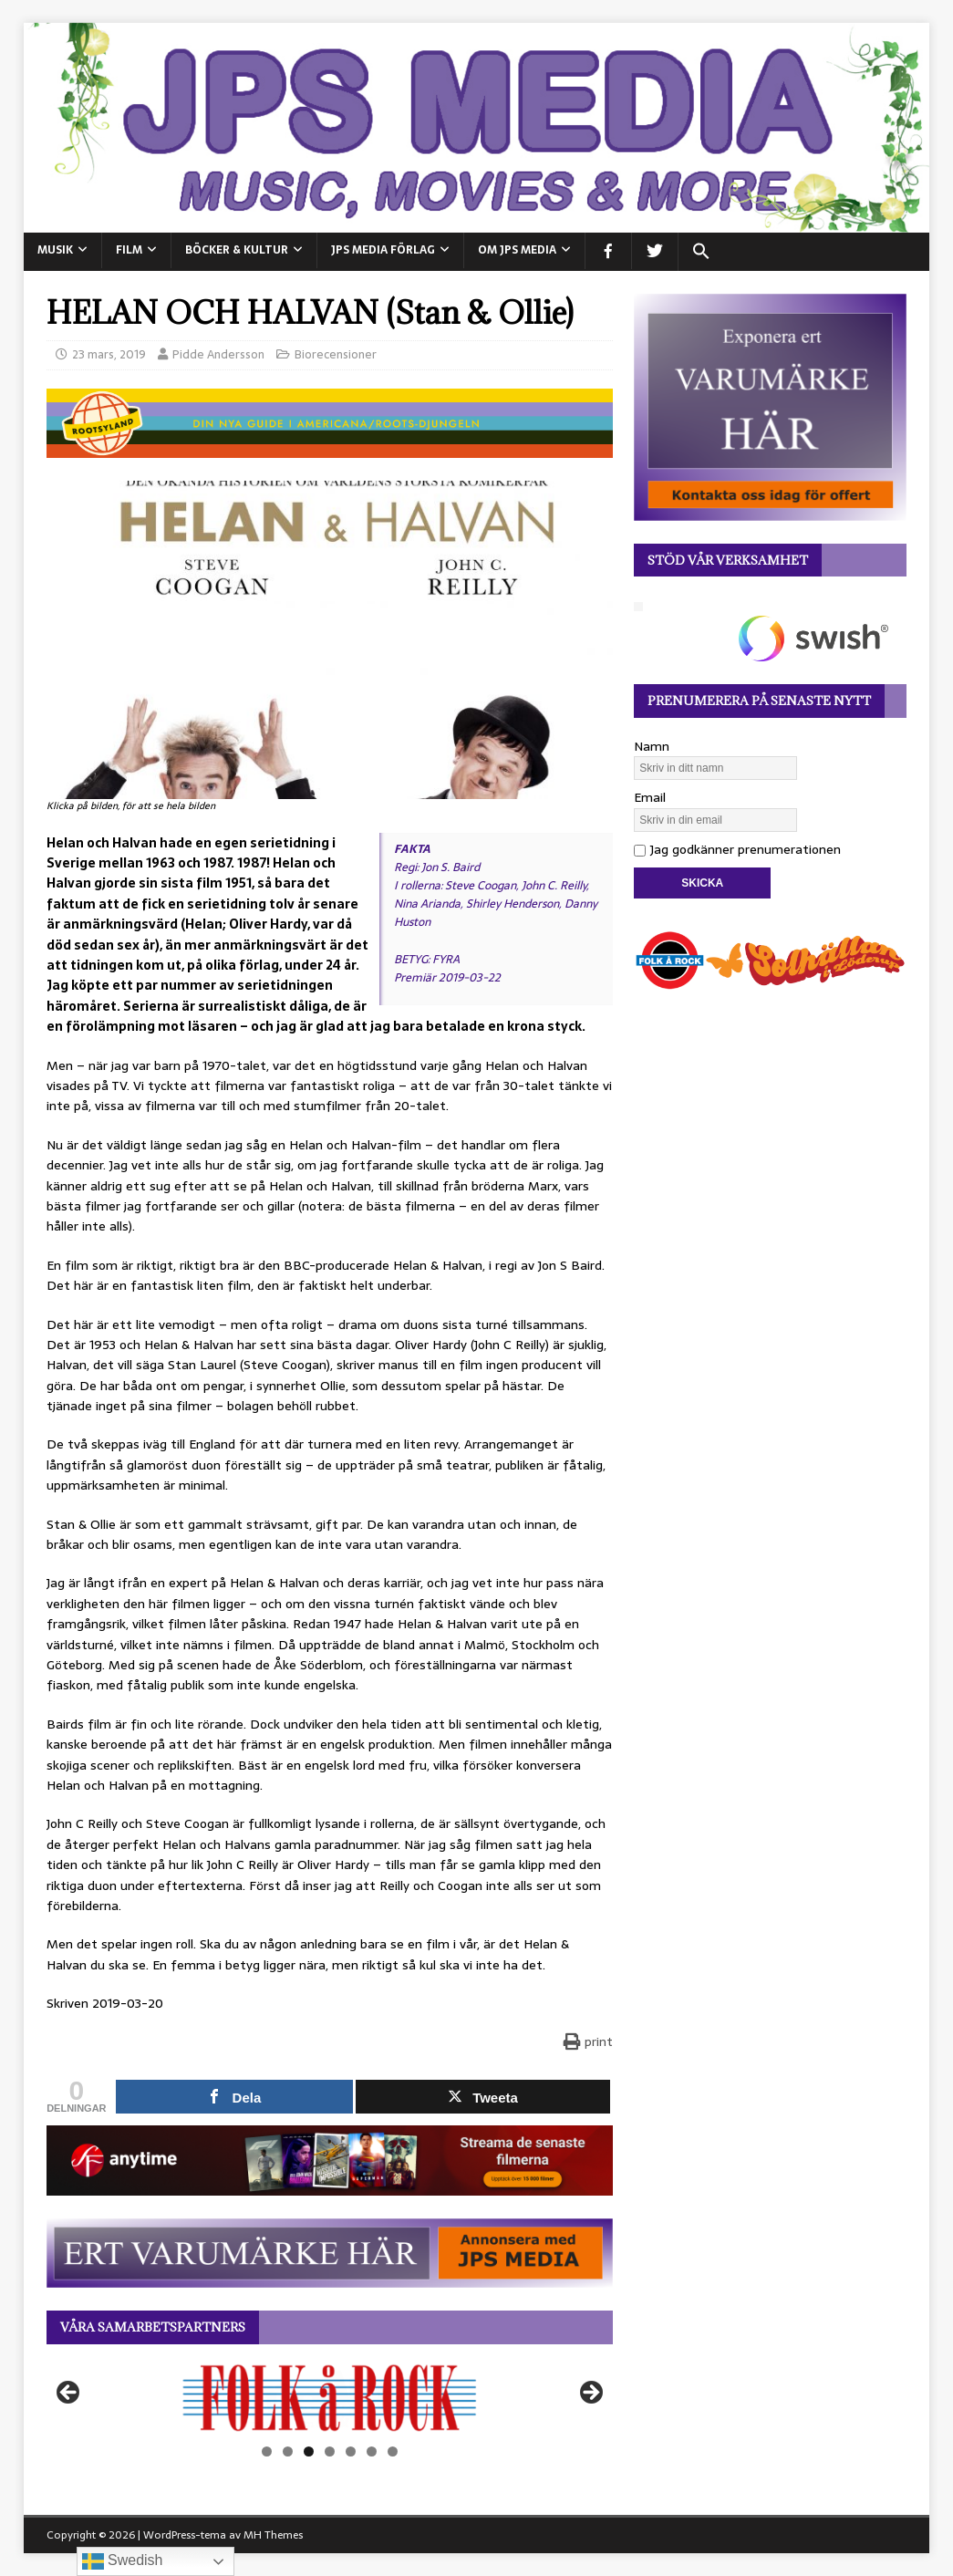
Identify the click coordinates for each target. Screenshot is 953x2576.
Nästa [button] (590, 2393)
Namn (651, 746)
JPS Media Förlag (383, 250)
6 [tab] (372, 2451)
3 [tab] (309, 2451)
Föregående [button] (69, 2393)
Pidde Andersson (218, 354)
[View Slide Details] (330, 2398)
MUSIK (55, 250)
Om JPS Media (517, 250)
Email (650, 797)
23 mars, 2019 (109, 354)
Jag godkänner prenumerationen (737, 849)
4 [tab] (330, 2451)
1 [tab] (267, 2451)
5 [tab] (351, 2451)
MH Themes (273, 2535)
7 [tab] (393, 2451)
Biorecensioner (336, 354)
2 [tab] (288, 2451)
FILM (129, 250)
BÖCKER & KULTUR (236, 250)
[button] (701, 252)
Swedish (122, 2561)
